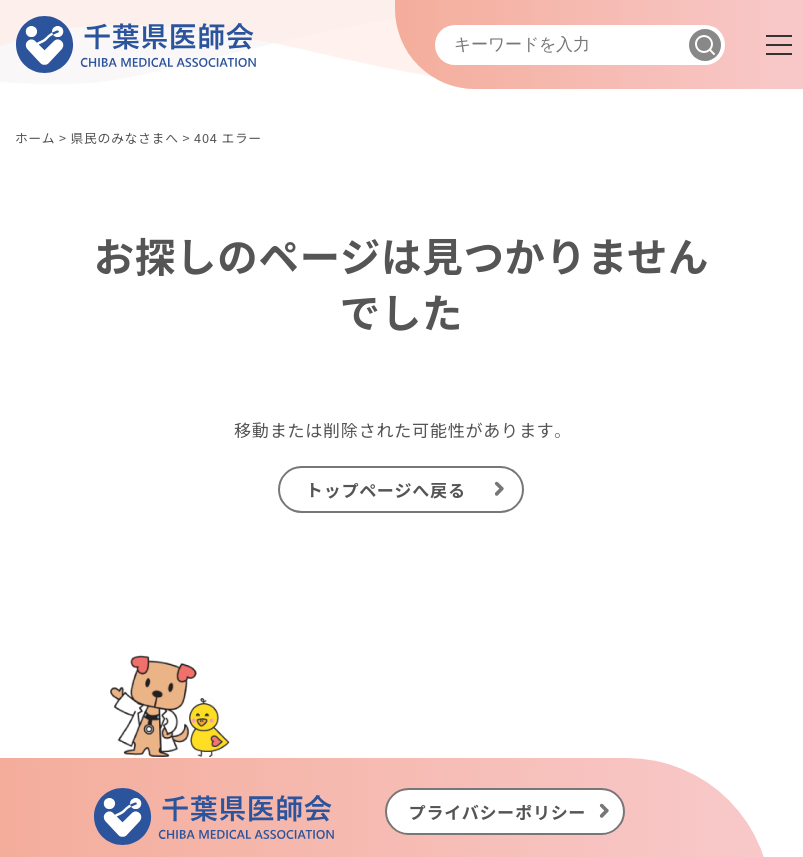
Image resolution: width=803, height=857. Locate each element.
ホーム (35, 137)
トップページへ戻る (386, 488)
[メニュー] (779, 45)
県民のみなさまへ (124, 137)
